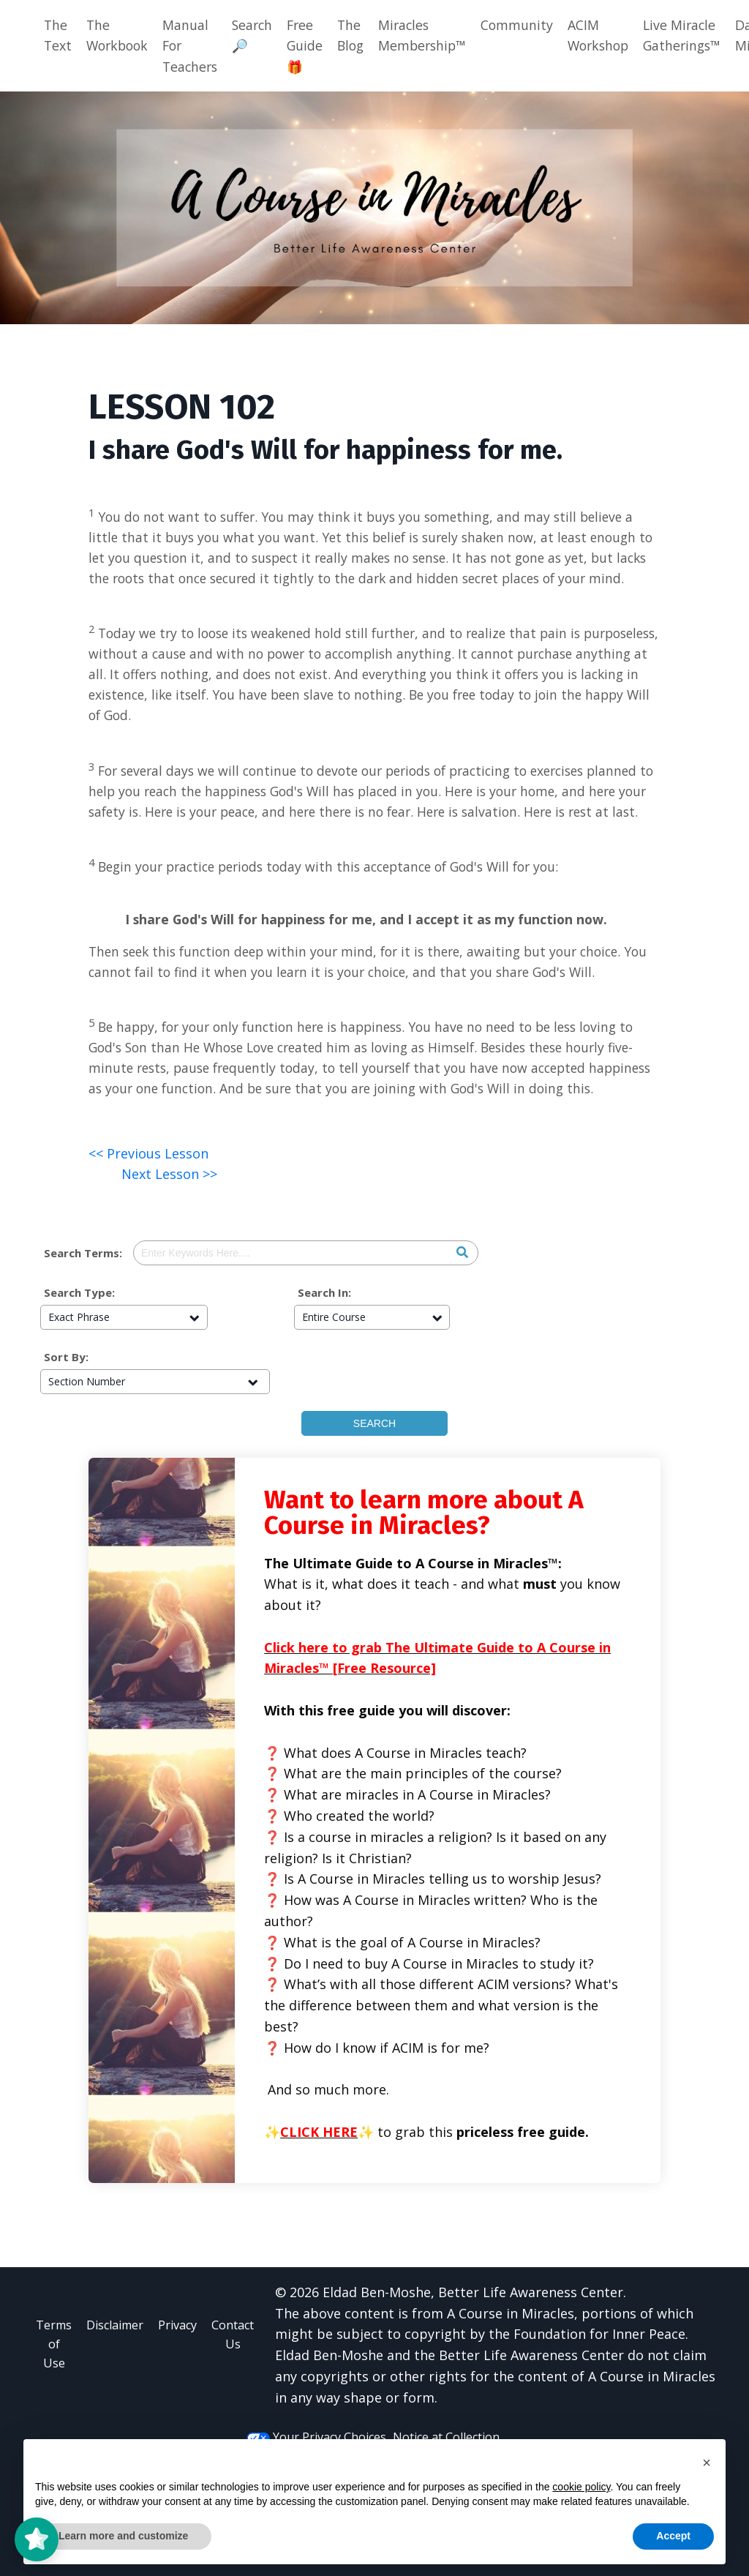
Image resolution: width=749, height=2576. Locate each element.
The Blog (362, 35)
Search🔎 (261, 35)
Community (533, 25)
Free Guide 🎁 (315, 46)
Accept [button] (673, 2536)
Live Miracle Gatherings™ (704, 35)
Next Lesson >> (169, 1257)
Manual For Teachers (196, 46)
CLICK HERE (319, 2215)
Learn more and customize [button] (123, 2536)
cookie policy (581, 2487)
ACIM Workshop (617, 35)
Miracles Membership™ (436, 35)
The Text (58, 35)
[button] (706, 2462)
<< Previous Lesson (148, 1237)
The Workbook (120, 35)
